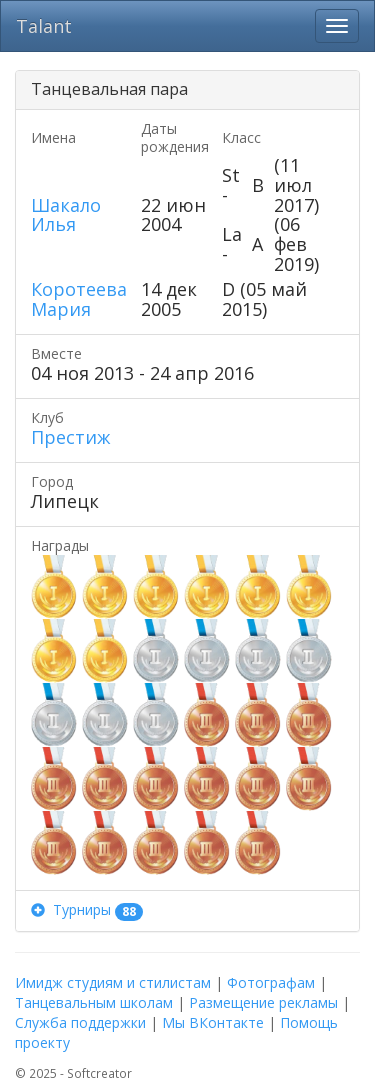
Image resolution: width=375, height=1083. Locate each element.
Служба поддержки (80, 1022)
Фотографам (271, 982)
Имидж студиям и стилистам (113, 982)
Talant (44, 26)
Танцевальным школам (94, 1002)
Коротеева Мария (79, 299)
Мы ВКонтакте (213, 1022)
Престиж (70, 437)
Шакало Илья (66, 215)
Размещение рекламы (263, 1002)
